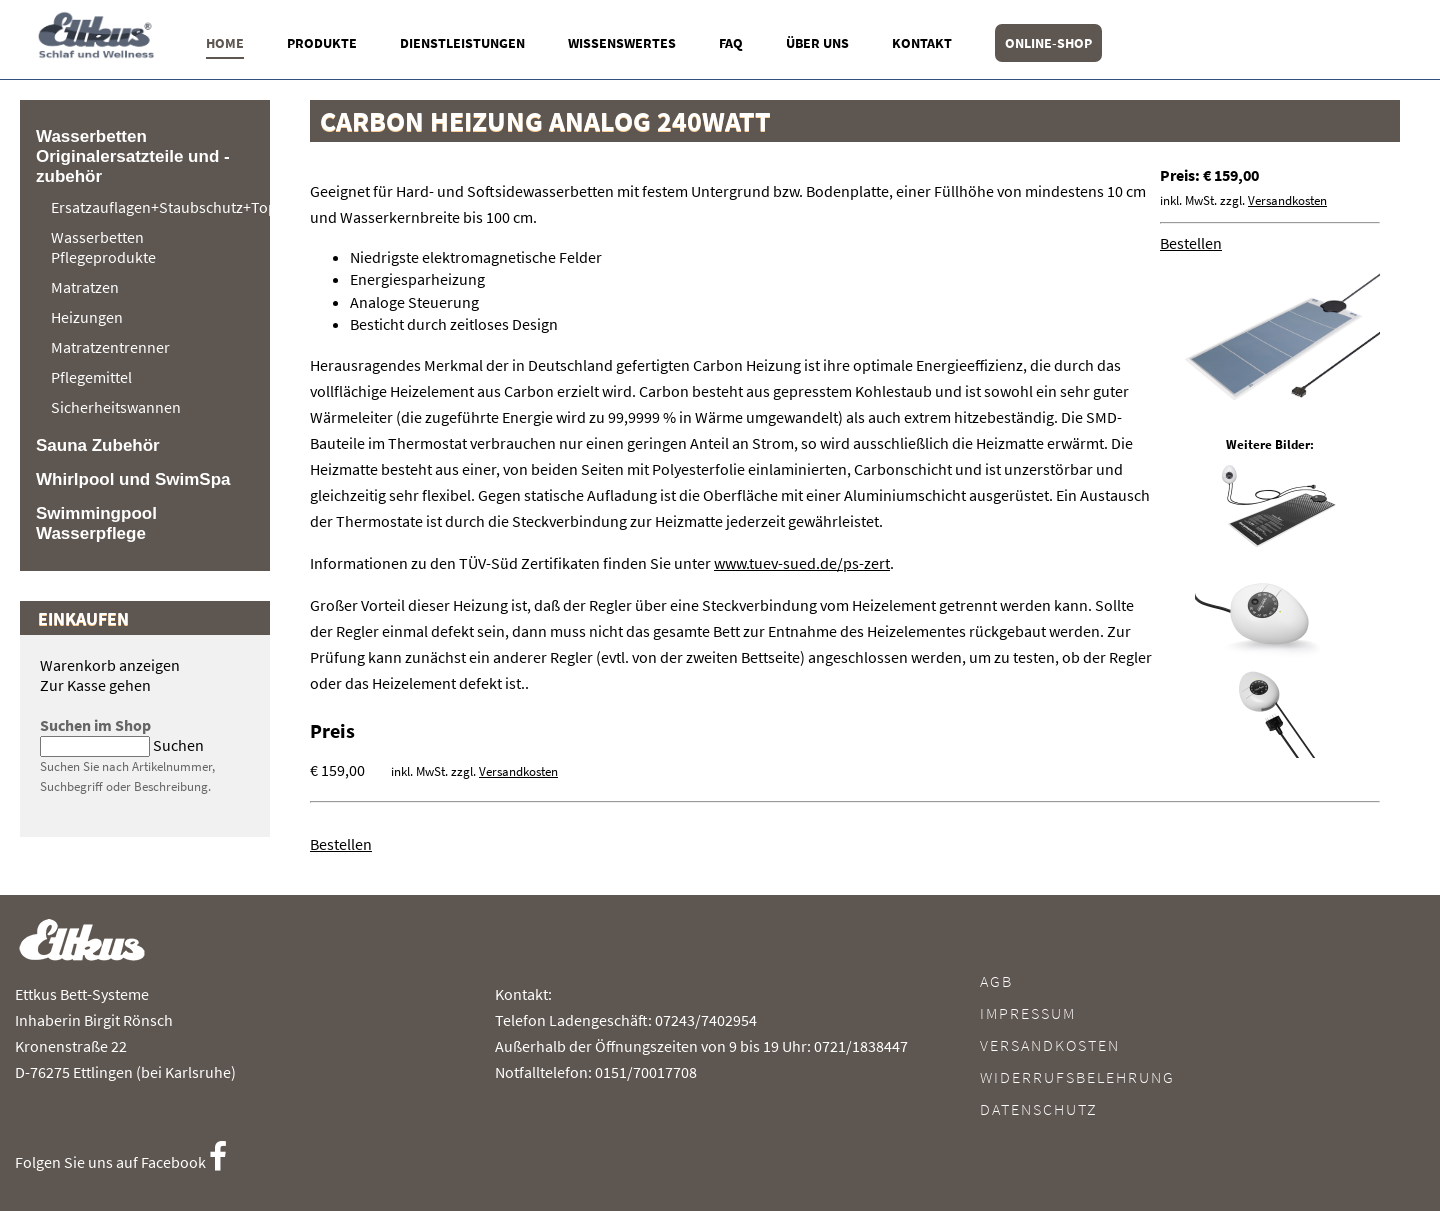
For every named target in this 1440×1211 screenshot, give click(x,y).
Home (225, 43)
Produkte (322, 43)
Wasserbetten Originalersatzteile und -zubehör (133, 156)
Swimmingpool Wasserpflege (96, 523)
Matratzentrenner (110, 347)
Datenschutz (1039, 1109)
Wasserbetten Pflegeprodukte (103, 247)
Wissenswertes (622, 43)
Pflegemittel (91, 377)
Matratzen (85, 287)
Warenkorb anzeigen (110, 665)
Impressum (1028, 1013)
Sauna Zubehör (98, 445)
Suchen (178, 745)
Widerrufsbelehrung (1077, 1077)
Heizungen (87, 317)
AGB (996, 981)
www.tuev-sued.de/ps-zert (802, 563)
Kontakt (922, 43)
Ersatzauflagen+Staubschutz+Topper (150, 207)
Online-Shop (1048, 43)
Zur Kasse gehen (95, 685)
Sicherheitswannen (116, 407)
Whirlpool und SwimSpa (133, 479)
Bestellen (1191, 243)
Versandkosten (1287, 200)
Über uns (817, 43)
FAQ (731, 43)
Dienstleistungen (462, 43)
